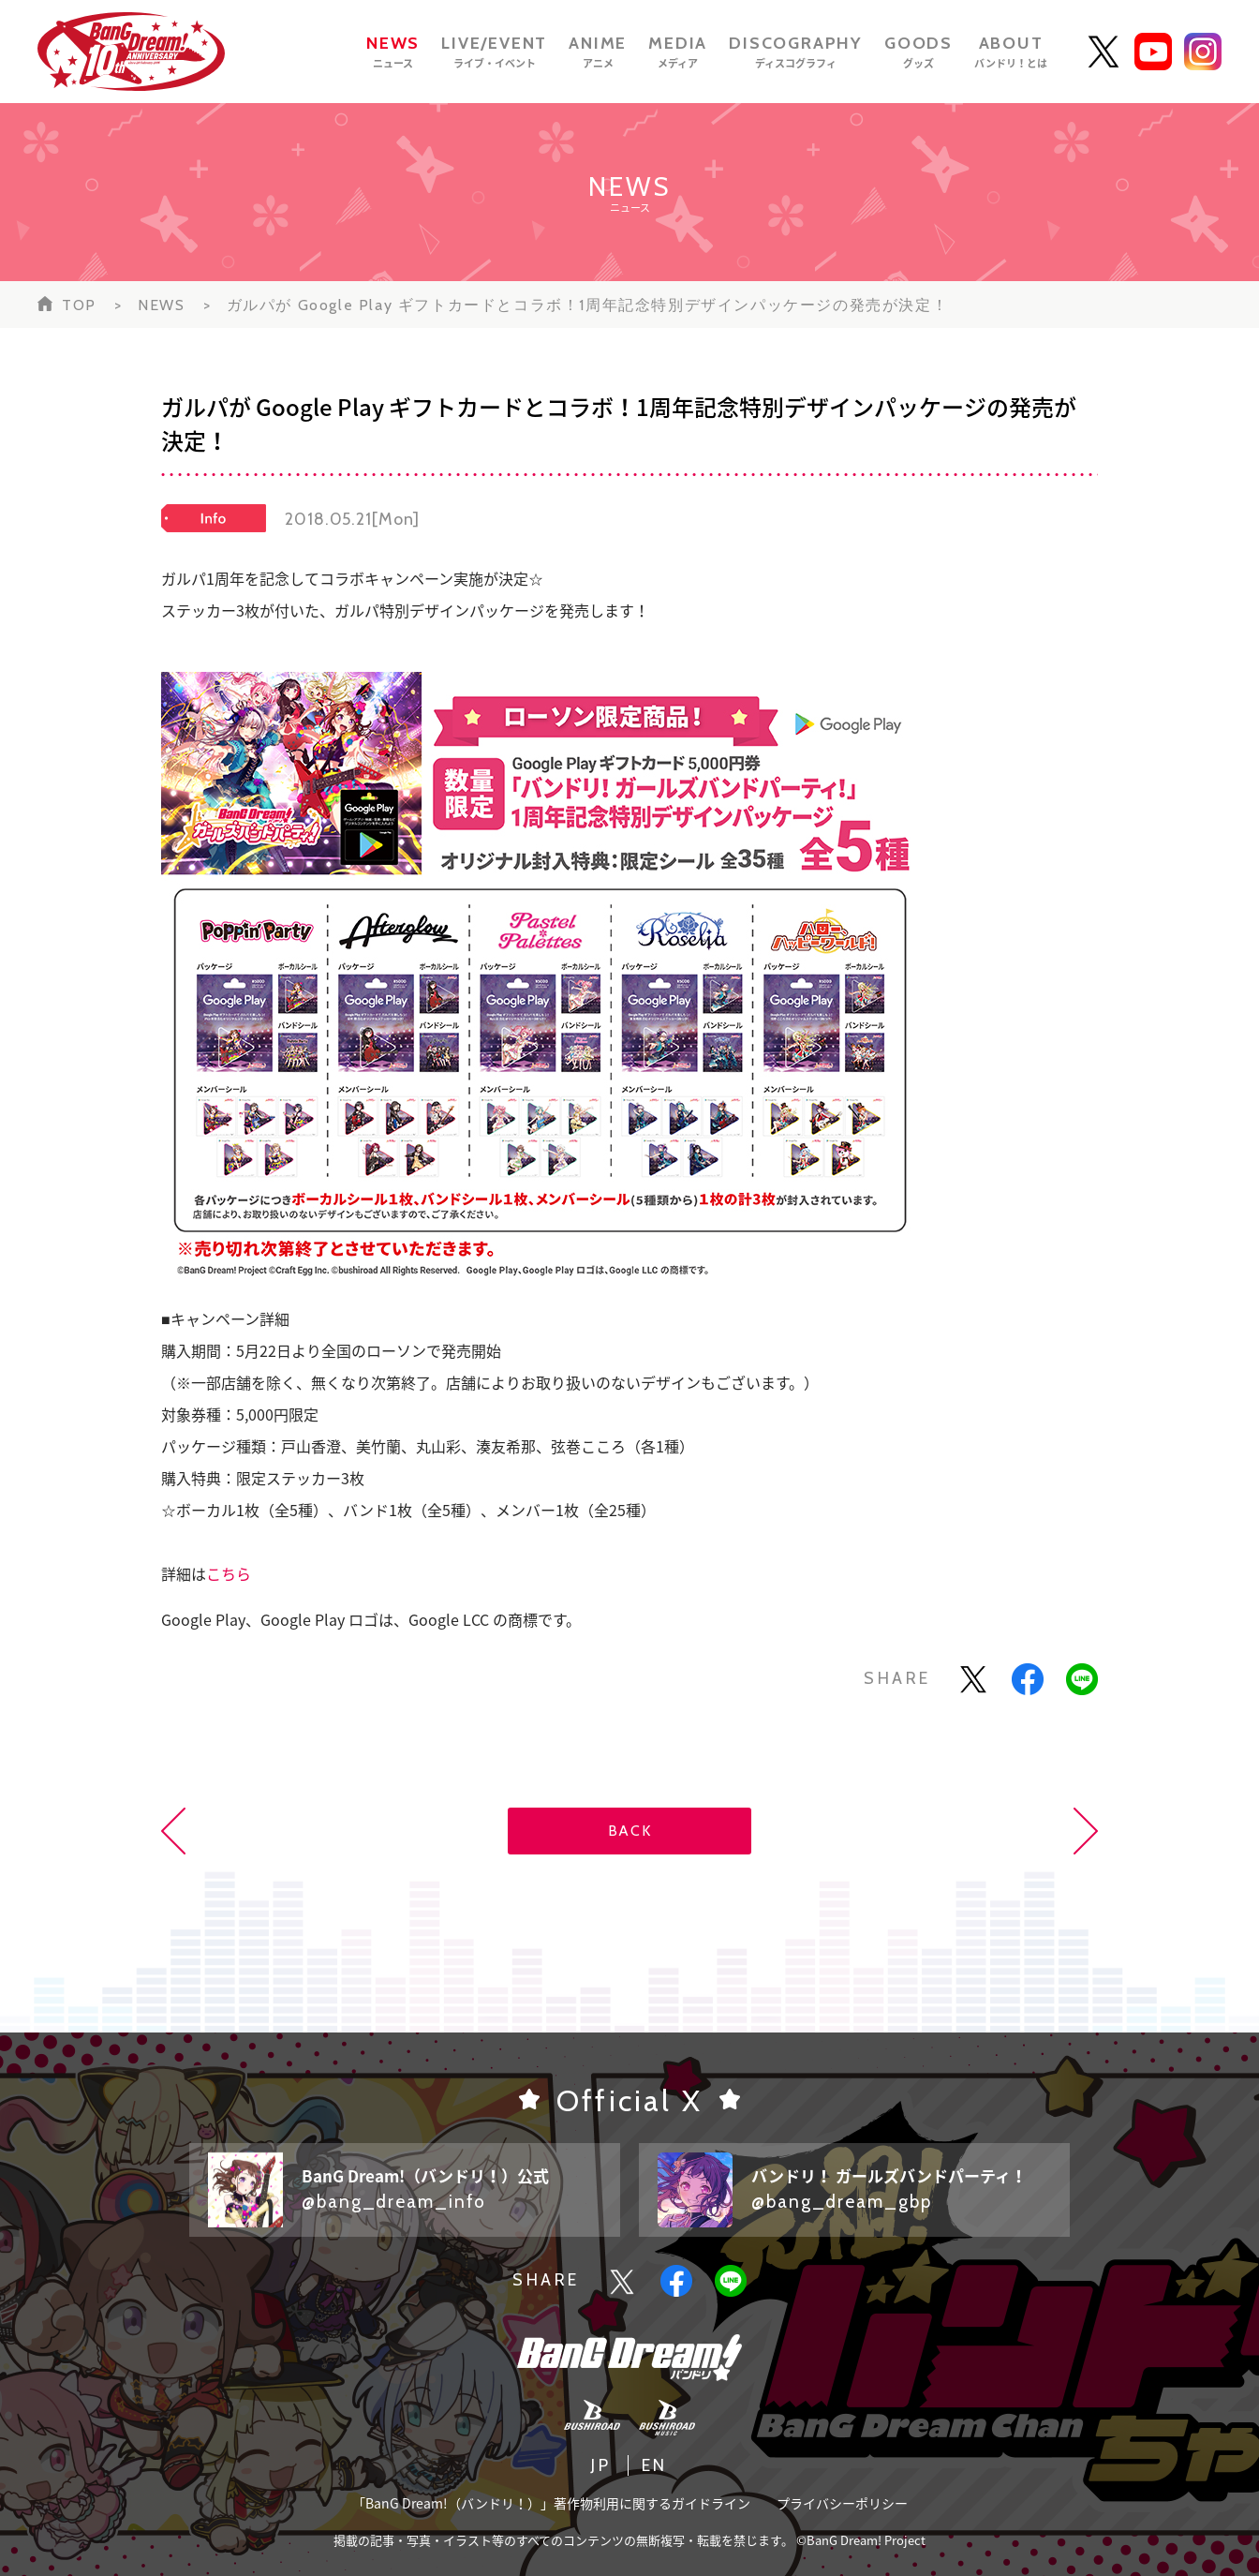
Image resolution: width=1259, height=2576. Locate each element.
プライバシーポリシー (842, 2503)
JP (601, 2465)
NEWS (161, 305)
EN (655, 2465)
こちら (228, 1573)
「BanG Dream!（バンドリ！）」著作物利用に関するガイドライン (551, 2503)
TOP (79, 305)
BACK (629, 1830)
